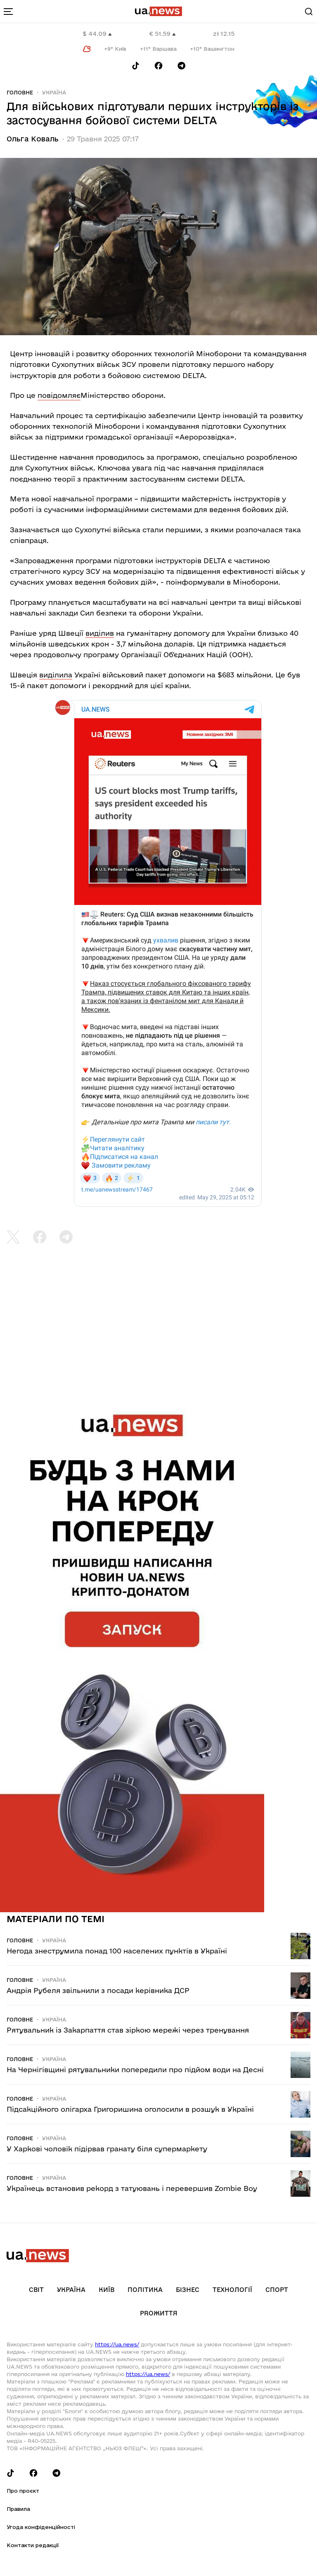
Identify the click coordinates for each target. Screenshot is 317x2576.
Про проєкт (23, 2491)
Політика (145, 2289)
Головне (20, 92)
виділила (55, 675)
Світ (36, 2289)
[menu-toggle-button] (8, 11)
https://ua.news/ (117, 2344)
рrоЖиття (158, 2313)
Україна (54, 92)
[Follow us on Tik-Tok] (136, 66)
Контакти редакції (33, 2545)
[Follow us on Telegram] (181, 66)
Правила (18, 2509)
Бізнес (187, 2289)
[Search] (309, 11)
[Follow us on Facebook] (158, 66)
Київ (106, 2289)
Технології (232, 2289)
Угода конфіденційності (41, 2527)
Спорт (276, 2289)
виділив (99, 633)
